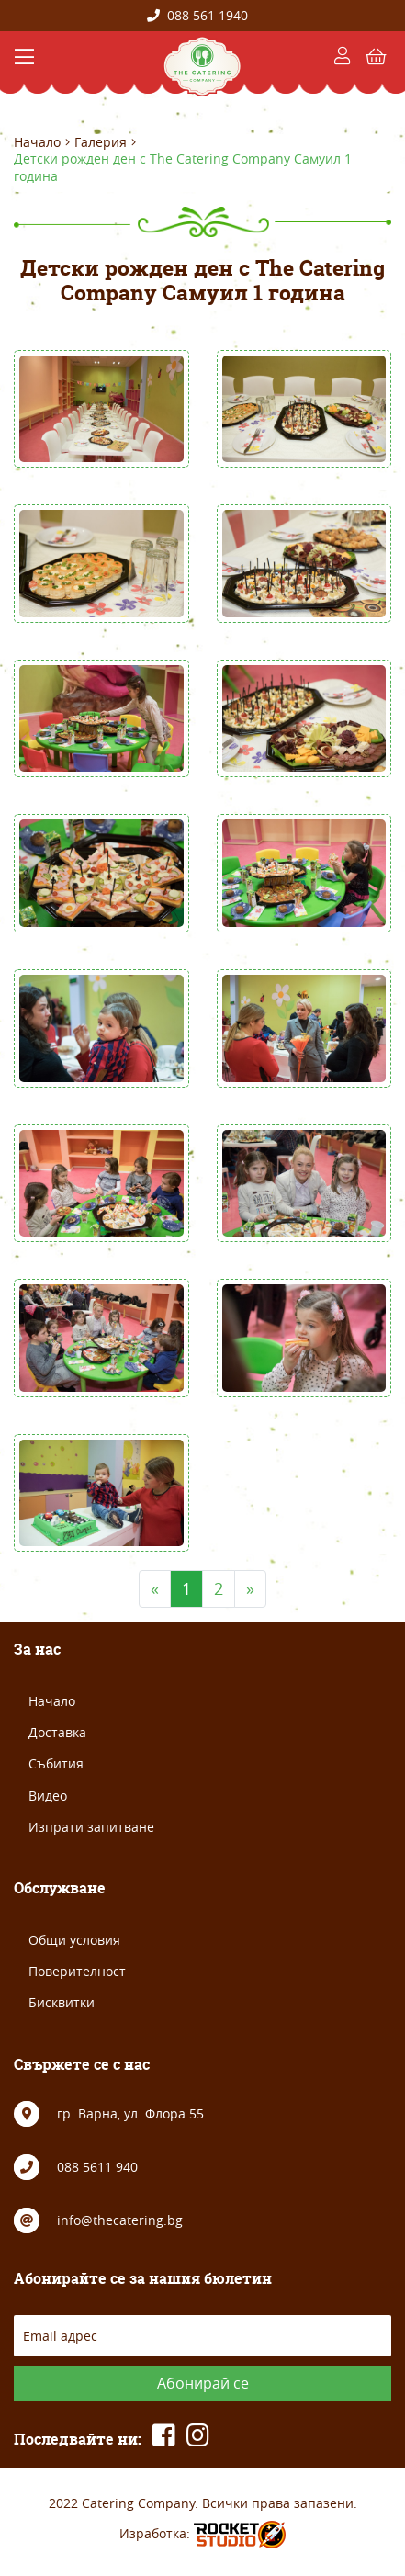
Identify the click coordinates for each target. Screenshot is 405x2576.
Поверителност (77, 1971)
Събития (56, 1763)
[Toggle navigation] (24, 57)
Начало (37, 142)
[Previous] (155, 1589)
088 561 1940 (197, 15)
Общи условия (74, 1940)
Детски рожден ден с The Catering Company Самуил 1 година (183, 167)
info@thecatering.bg (120, 2220)
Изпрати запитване (91, 1827)
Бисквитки (61, 2002)
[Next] (250, 1589)
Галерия (100, 142)
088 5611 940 (97, 2166)
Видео (47, 1795)
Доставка (57, 1732)
